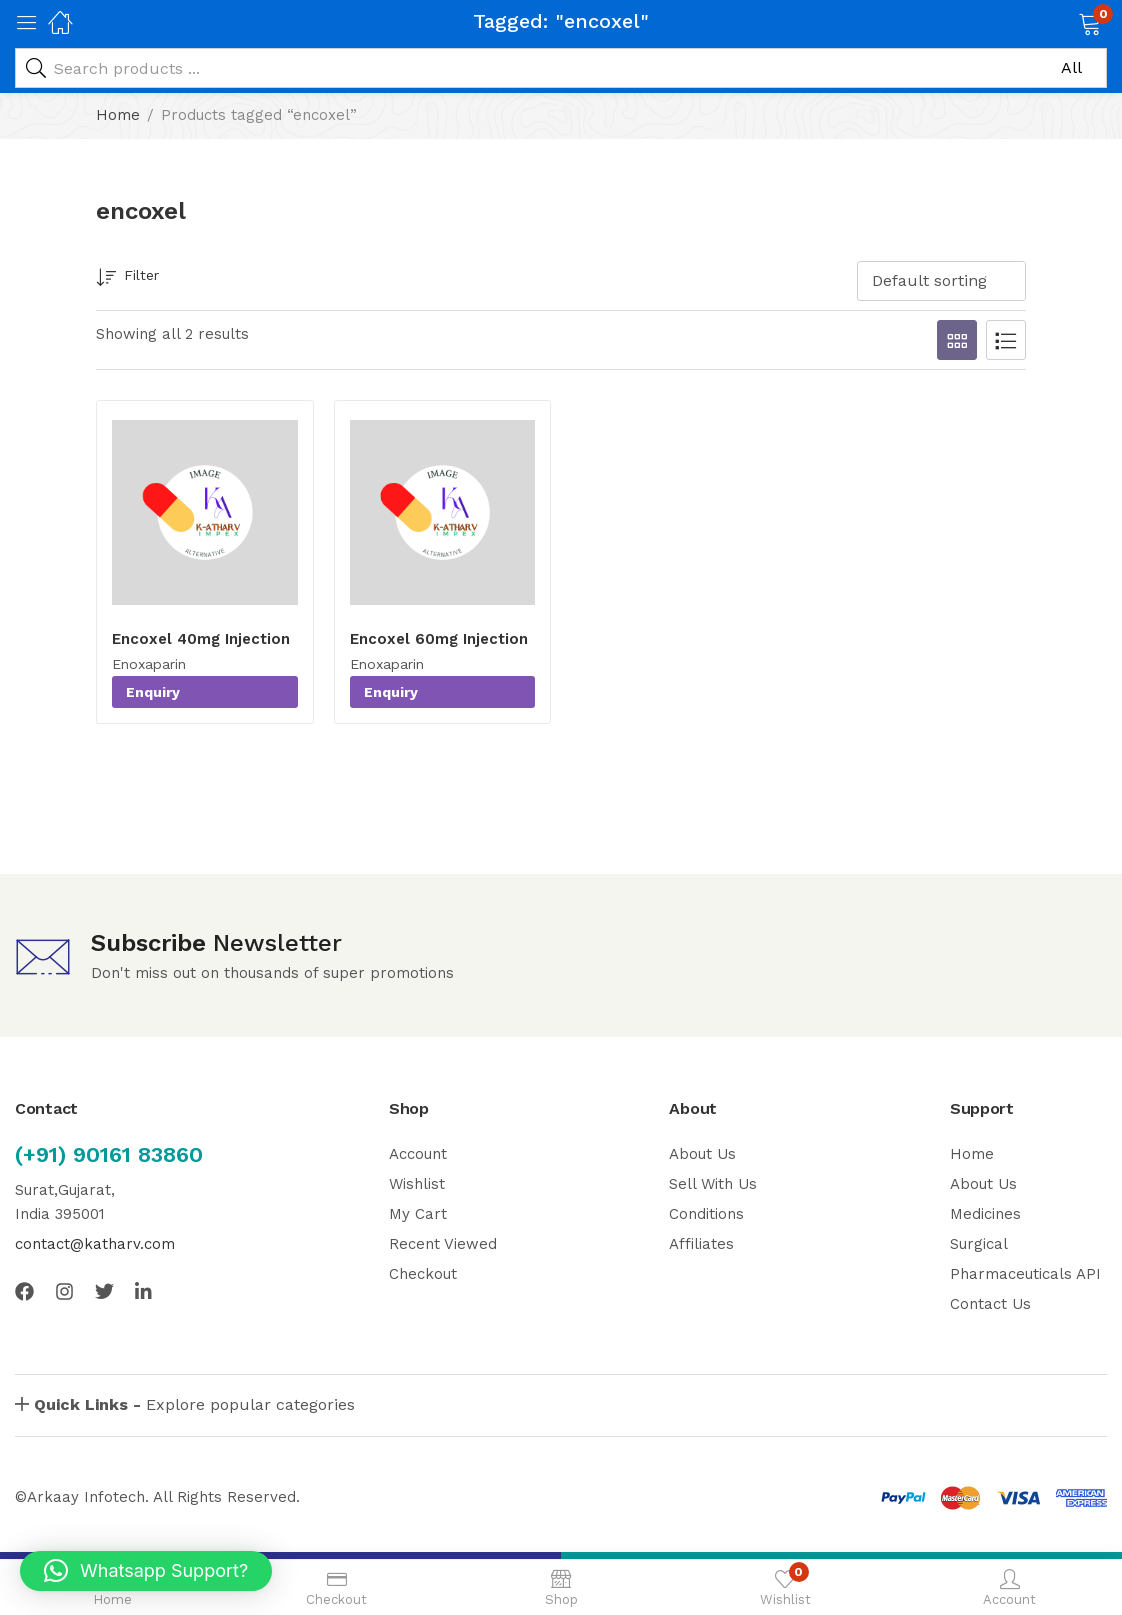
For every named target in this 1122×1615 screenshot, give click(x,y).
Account (418, 1154)
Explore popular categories (194, 1404)
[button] (1064, 22)
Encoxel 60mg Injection (439, 639)
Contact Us (990, 1304)
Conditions (706, 1214)
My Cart (418, 1214)
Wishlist (417, 1184)
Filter (127, 278)
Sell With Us (713, 1184)
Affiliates (701, 1244)
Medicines (985, 1214)
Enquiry (153, 692)
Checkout (423, 1274)
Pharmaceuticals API (1025, 1274)
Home (118, 115)
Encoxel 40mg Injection (201, 639)
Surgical (979, 1244)
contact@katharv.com (95, 1244)
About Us (702, 1154)
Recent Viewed (443, 1244)
